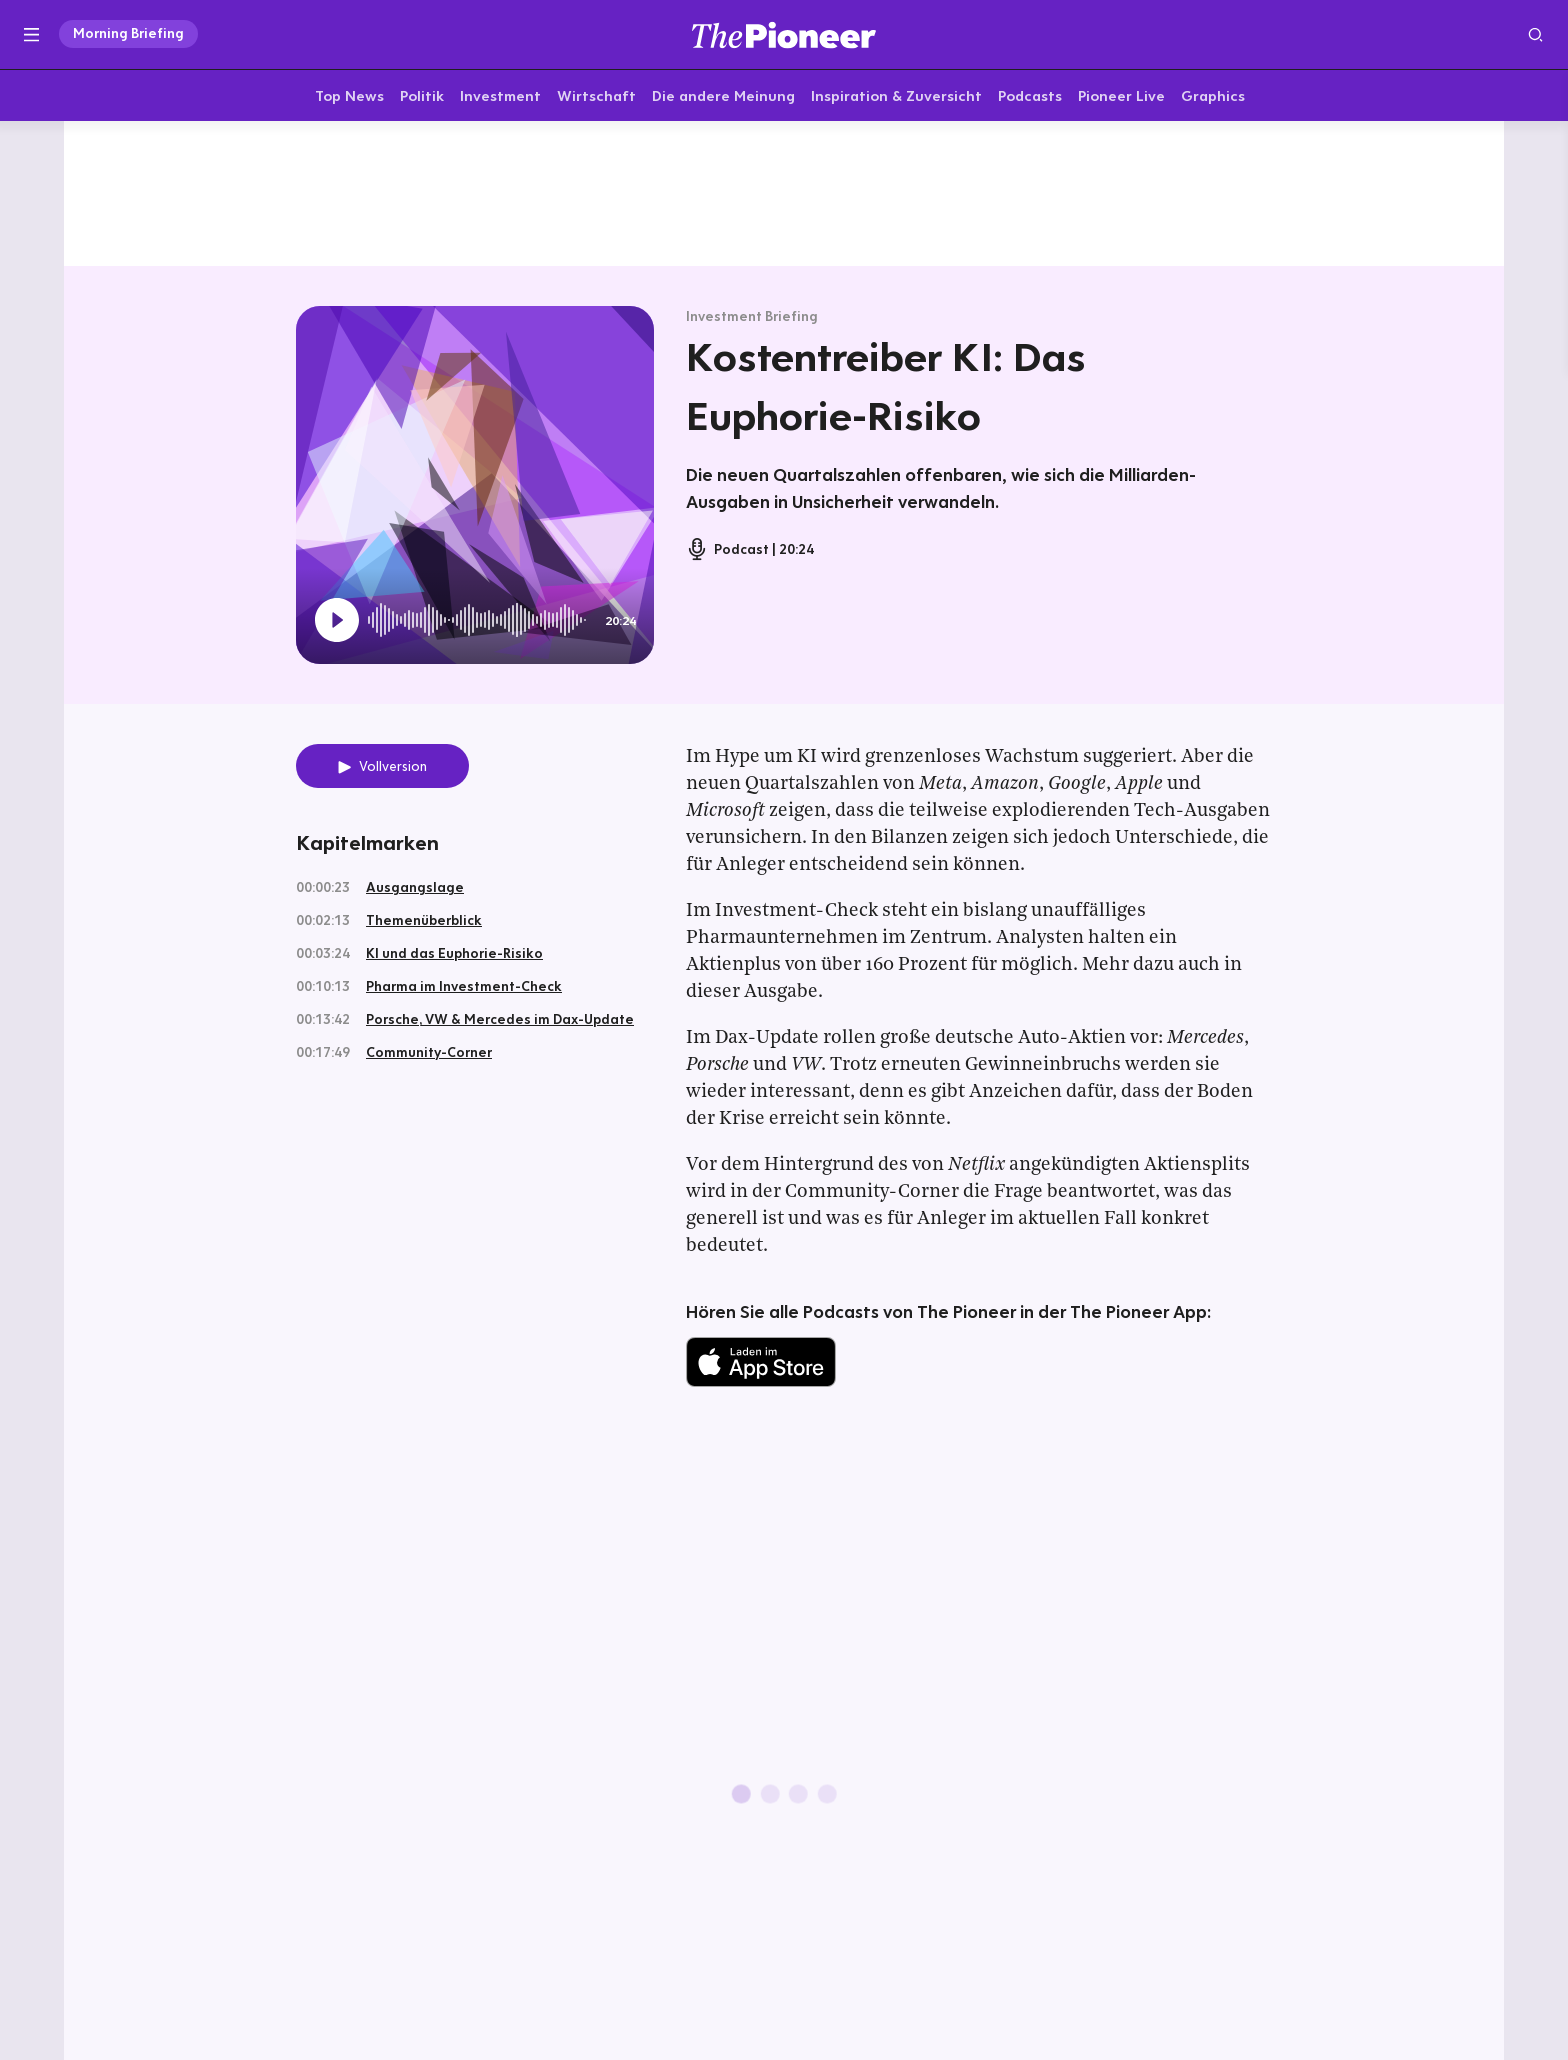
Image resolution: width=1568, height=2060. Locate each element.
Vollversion (393, 770)
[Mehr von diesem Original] (784, 195)
